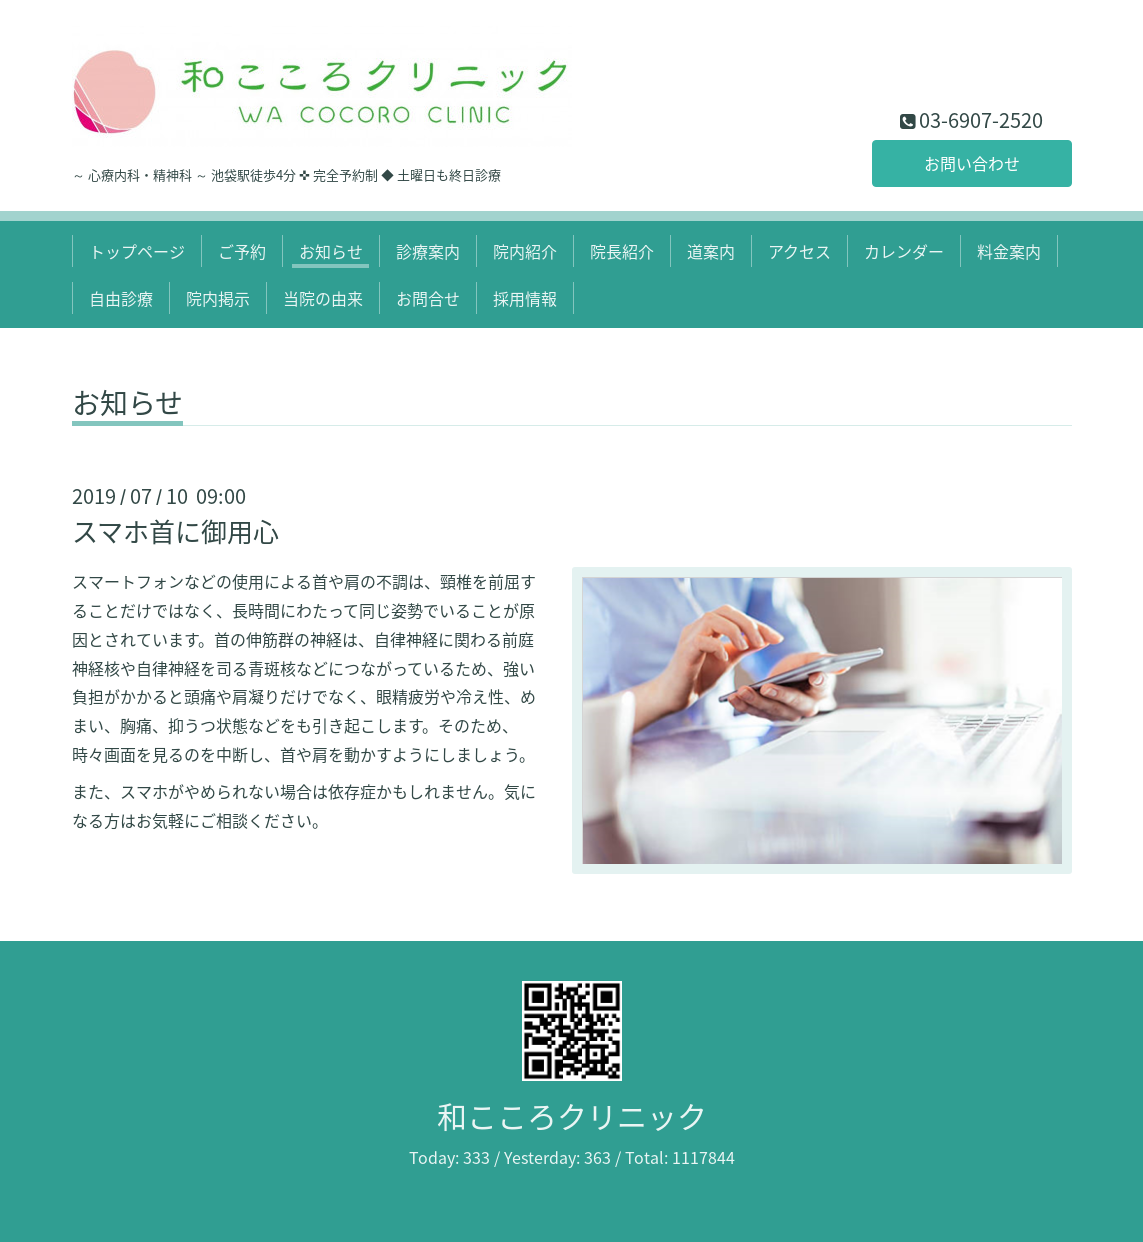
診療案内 (428, 251)
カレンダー (904, 251)
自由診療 (121, 298)
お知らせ (331, 251)
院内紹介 (525, 251)
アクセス (799, 251)
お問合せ (428, 298)
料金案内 (1009, 251)
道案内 (711, 251)
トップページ (137, 251)
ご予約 (242, 251)
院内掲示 (218, 298)
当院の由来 (323, 298)
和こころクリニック (572, 1115)
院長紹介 (622, 251)
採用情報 (525, 298)
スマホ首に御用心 (175, 531)
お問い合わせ (972, 163)
